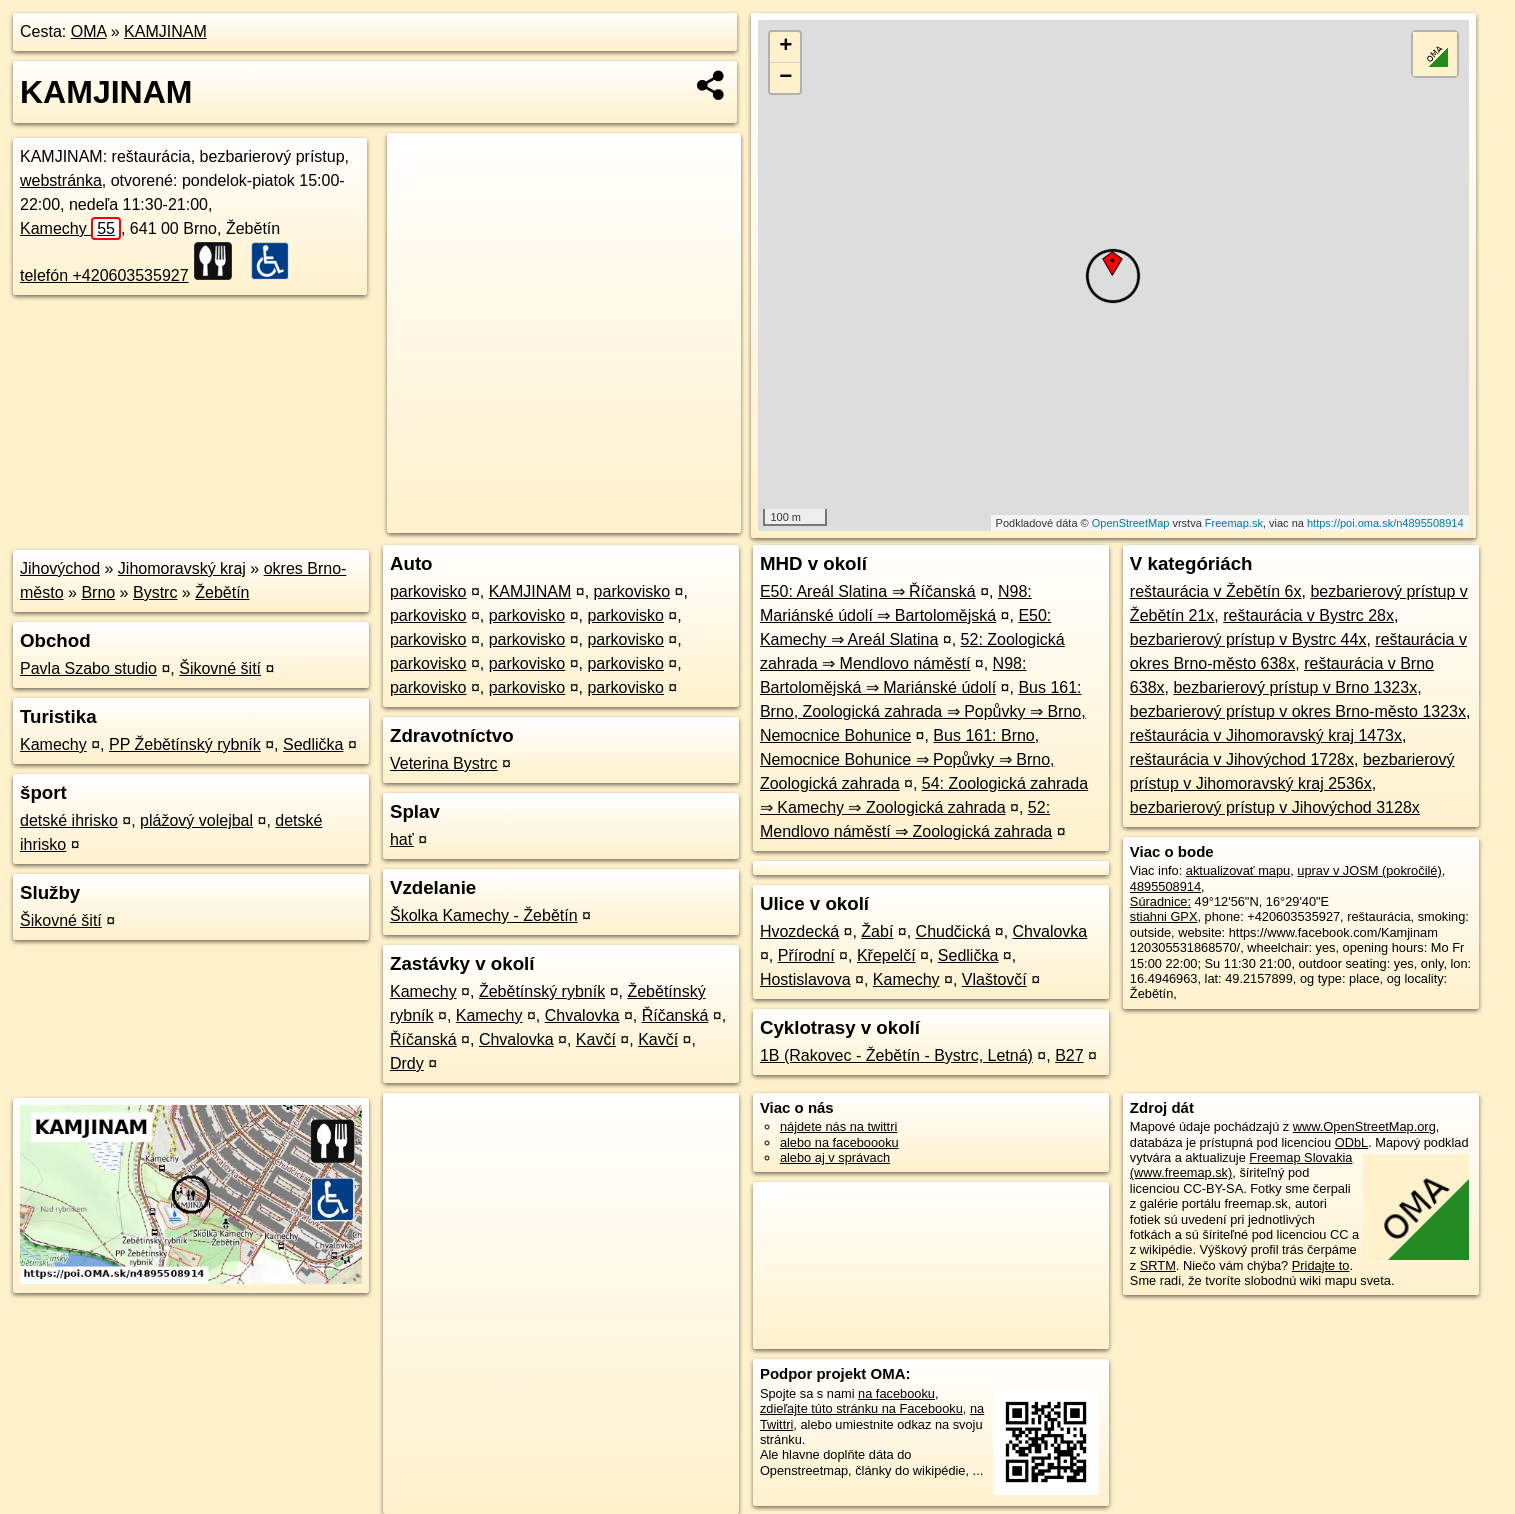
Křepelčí (886, 955)
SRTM (1158, 1265)
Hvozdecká (799, 931)
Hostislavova (805, 979)
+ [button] (785, 47)
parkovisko (428, 591)
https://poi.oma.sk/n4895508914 (1385, 523)
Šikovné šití (220, 668)
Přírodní (806, 955)
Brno (98, 592)
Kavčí (596, 1039)
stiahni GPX (1164, 916)
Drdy (407, 1063)
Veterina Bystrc (444, 763)
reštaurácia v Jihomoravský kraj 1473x (1266, 735)
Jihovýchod (60, 568)
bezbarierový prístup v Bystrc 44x (1248, 639)
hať (402, 839)
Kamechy (70, 228)
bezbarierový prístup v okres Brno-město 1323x (1298, 711)
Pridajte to (1321, 1265)
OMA (89, 31)
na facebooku (896, 1393)
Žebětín (222, 592)
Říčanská (675, 1015)
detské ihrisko (69, 820)
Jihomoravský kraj (182, 568)
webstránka (61, 180)
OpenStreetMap (1131, 523)
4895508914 (1165, 886)
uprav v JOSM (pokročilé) (1369, 870)
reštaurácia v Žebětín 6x (1216, 591)
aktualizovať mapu (1238, 870)
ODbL (1351, 1142)
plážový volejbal (196, 820)
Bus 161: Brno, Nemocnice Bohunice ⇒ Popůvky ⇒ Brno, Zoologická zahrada (907, 759)
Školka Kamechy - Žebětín (484, 915)
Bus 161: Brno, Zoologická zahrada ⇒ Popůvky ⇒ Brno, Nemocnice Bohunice (923, 711)
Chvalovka (582, 1015)
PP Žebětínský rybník (185, 744)
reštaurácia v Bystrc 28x (1308, 615)
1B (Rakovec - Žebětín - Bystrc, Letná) (896, 1055)
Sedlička (313, 744)
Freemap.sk (1234, 523)
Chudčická (953, 931)
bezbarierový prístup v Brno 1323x (1295, 687)
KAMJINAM (165, 31)
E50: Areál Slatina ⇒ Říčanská (868, 591)
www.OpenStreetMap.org (1364, 1126)
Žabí (877, 931)
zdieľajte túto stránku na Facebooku (861, 1408)
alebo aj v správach (835, 1157)
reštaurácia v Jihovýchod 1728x (1242, 759)
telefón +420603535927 (104, 275)
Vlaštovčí (994, 979)
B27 (1069, 1055)
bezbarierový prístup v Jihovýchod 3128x (1275, 807)
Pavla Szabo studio (88, 668)
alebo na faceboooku (839, 1142)
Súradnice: (1160, 901)
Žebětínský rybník (542, 991)
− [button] (785, 78)
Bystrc (155, 592)
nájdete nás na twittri (838, 1126)
